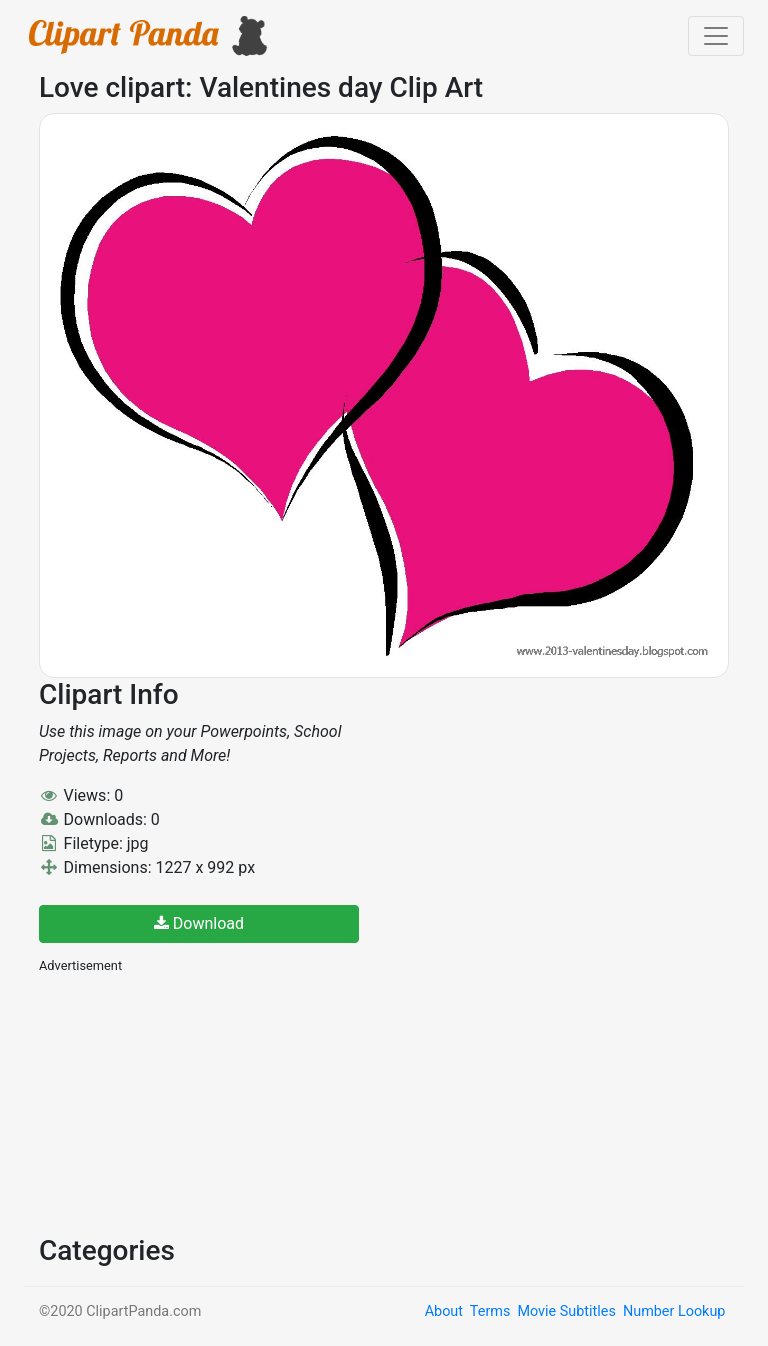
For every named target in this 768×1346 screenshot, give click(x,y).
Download (199, 923)
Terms (490, 1311)
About (444, 1311)
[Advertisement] (189, 1102)
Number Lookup (674, 1311)
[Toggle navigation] (716, 36)
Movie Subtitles (566, 1311)
